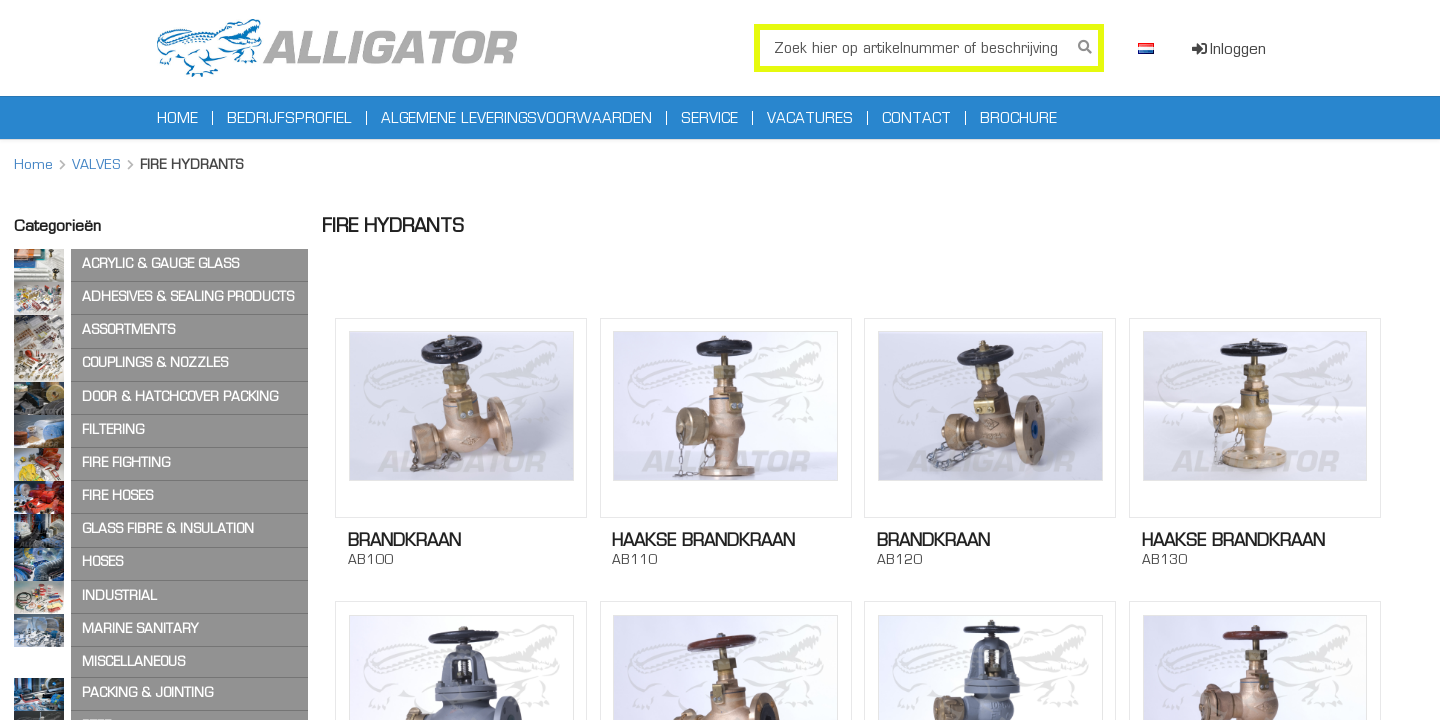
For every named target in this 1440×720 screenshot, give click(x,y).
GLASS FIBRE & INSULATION (168, 528)
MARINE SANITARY (140, 628)
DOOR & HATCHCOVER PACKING (180, 396)
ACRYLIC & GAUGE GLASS (160, 263)
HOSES (102, 561)
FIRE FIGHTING (126, 462)
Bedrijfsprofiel (289, 118)
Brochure (1018, 118)
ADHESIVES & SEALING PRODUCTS (188, 296)
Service (709, 118)
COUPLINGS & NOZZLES (155, 362)
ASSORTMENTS (128, 329)
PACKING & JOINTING (147, 692)
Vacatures (810, 118)
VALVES (96, 164)
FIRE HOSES (117, 495)
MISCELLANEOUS (133, 661)
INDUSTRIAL (119, 595)
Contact (916, 118)
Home (177, 118)
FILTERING (113, 429)
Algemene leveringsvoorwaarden (516, 118)
